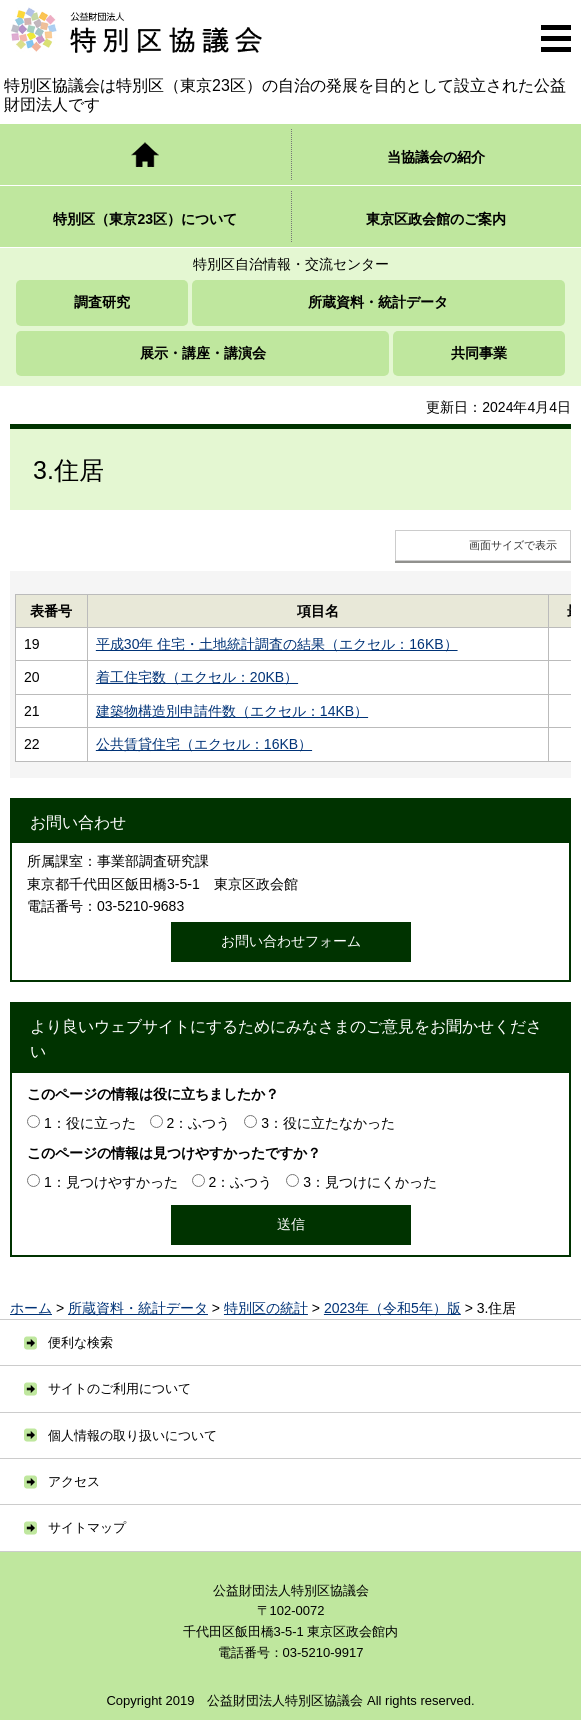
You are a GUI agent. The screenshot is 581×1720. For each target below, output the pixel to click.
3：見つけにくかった (370, 1182)
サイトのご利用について (119, 1388)
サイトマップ (87, 1527)
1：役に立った (90, 1123)
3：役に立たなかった (328, 1123)
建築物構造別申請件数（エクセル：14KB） (232, 711)
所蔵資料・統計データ (138, 1308)
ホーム (31, 1308)
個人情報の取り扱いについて (132, 1435)
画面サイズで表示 (513, 545)
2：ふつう (199, 1123)
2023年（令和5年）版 (392, 1308)
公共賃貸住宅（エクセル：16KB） (204, 744)
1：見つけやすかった (111, 1182)
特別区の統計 (266, 1308)
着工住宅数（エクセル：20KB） (197, 677)
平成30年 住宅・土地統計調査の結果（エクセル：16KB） (277, 644)
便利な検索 (80, 1342)
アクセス (74, 1481)
